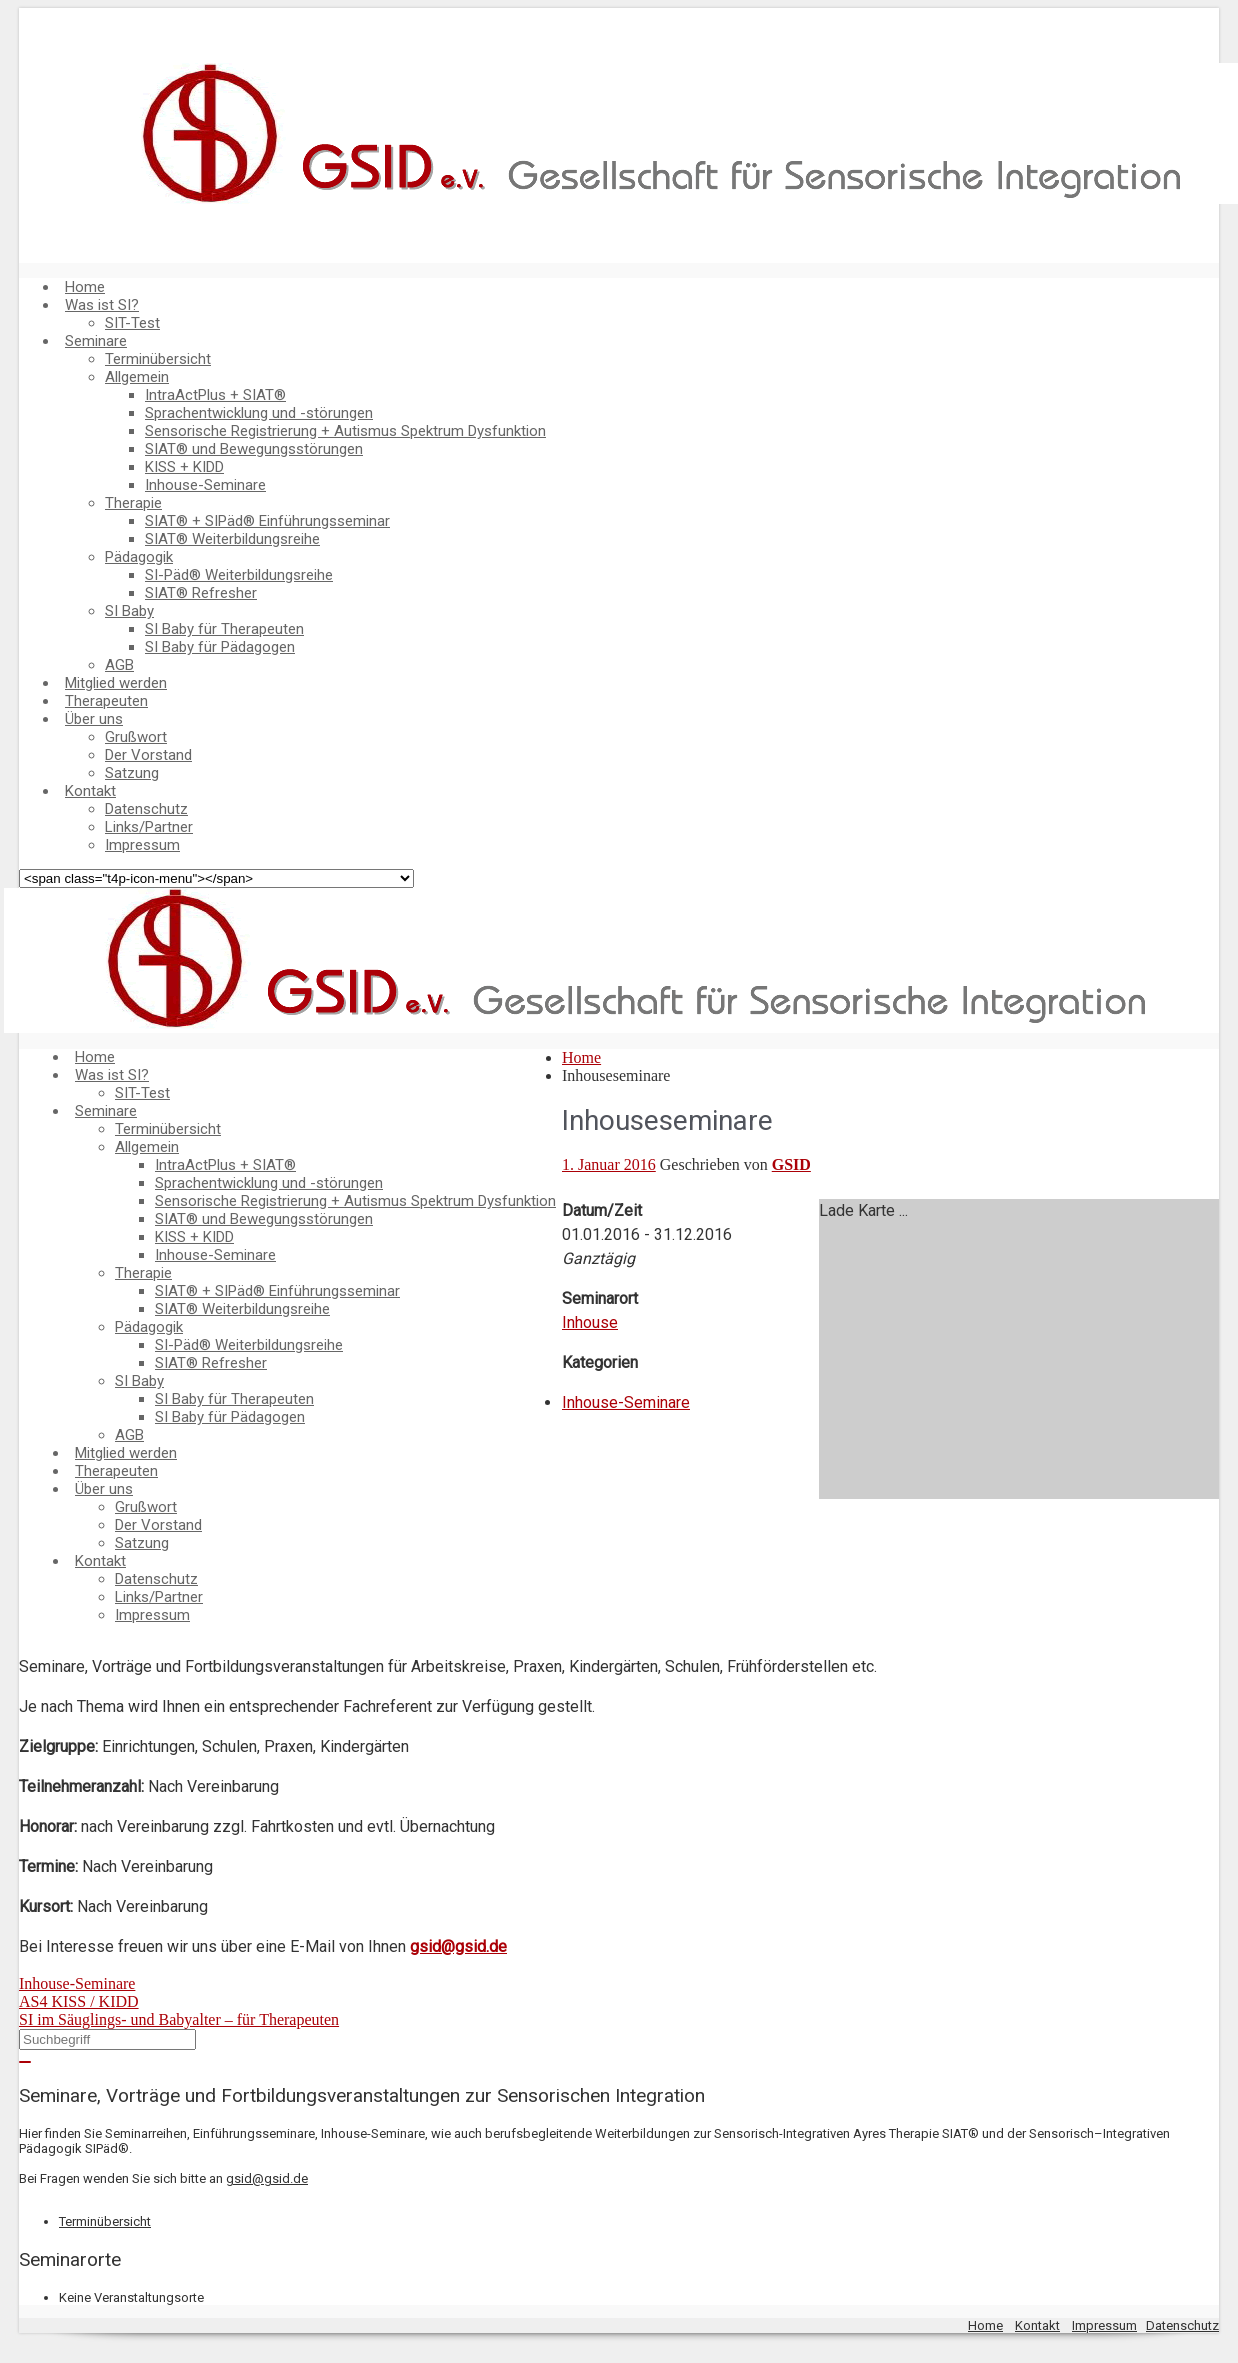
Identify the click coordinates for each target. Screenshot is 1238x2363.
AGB (119, 665)
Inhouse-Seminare (205, 485)
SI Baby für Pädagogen (220, 647)
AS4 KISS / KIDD (79, 2001)
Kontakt (90, 791)
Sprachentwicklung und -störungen (259, 413)
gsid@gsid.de (458, 1946)
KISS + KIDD (184, 467)
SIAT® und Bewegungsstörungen (254, 449)
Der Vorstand (148, 755)
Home (85, 287)
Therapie (133, 503)
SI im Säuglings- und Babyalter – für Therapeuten (179, 2019)
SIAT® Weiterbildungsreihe (232, 539)
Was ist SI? (102, 305)
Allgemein (137, 377)
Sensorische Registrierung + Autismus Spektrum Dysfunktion (345, 431)
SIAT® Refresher (201, 593)
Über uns (94, 719)
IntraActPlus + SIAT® (215, 395)
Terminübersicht (158, 359)
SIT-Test (132, 323)
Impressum (142, 845)
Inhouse (590, 1322)
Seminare (96, 341)
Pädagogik (139, 557)
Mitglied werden (116, 683)
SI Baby (129, 611)
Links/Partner (149, 827)
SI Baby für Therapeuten (224, 629)
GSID (791, 1164)
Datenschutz (146, 809)
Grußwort (136, 737)
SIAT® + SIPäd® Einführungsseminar (267, 521)
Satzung (132, 773)
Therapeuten (106, 701)
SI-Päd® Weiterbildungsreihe (239, 575)
